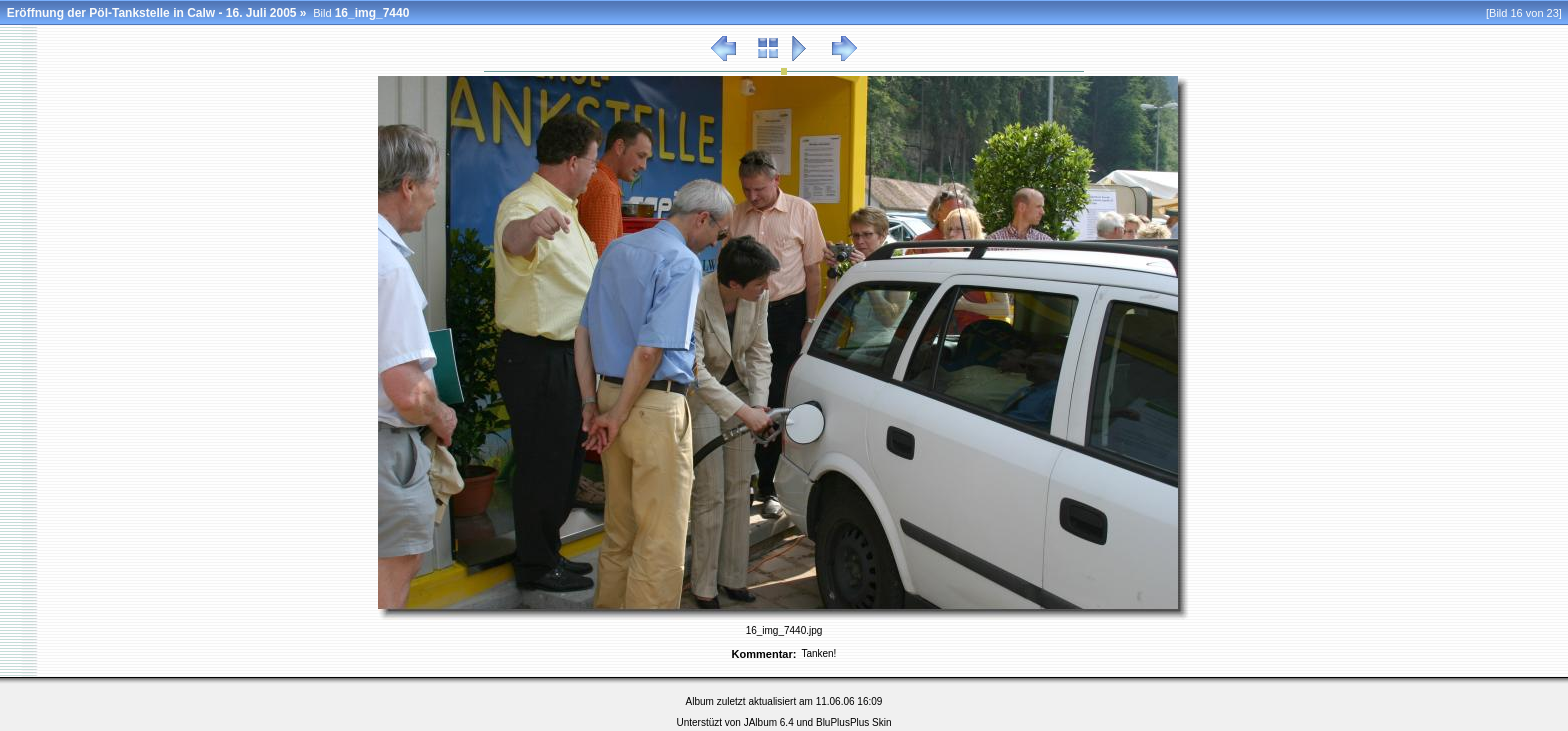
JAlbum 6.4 (769, 722)
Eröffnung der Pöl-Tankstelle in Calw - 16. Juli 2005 (152, 13)
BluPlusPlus (842, 722)
